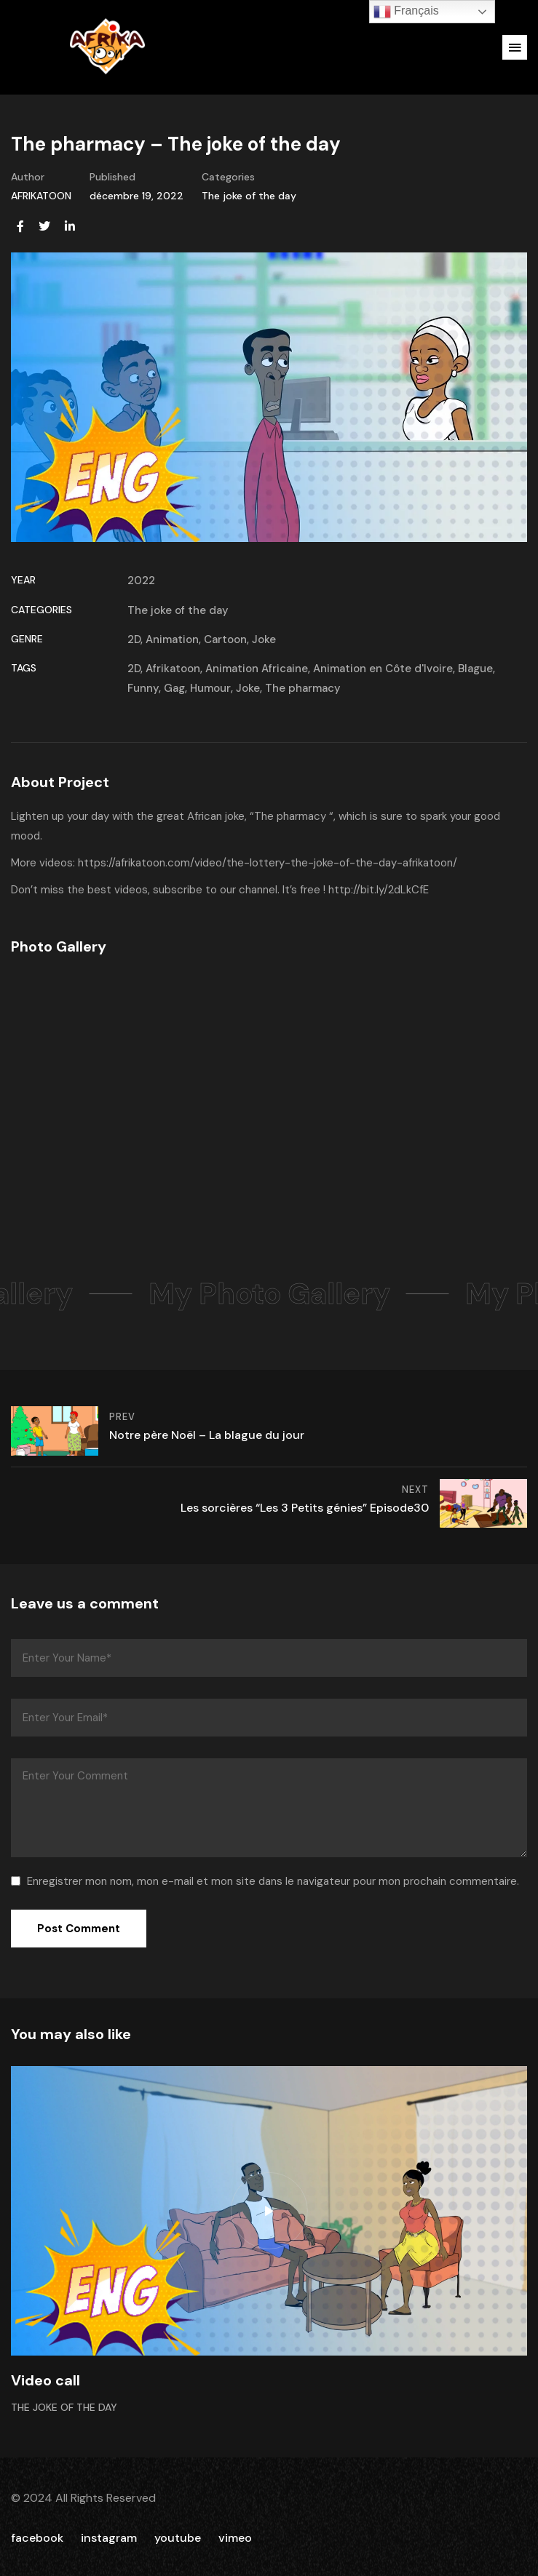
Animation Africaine (256, 668)
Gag (174, 688)
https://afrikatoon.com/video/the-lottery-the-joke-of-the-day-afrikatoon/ (267, 863)
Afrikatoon (173, 668)
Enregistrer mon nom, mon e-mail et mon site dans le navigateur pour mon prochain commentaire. (273, 1881)
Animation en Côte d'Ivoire (383, 668)
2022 (141, 580)
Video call (45, 2380)
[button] (514, 47)
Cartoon (225, 639)
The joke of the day (249, 195)
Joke (264, 639)
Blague (475, 668)
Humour (210, 688)
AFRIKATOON (41, 195)
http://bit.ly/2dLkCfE (378, 889)
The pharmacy (303, 688)
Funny (143, 688)
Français (406, 11)
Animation (172, 639)
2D (134, 639)
